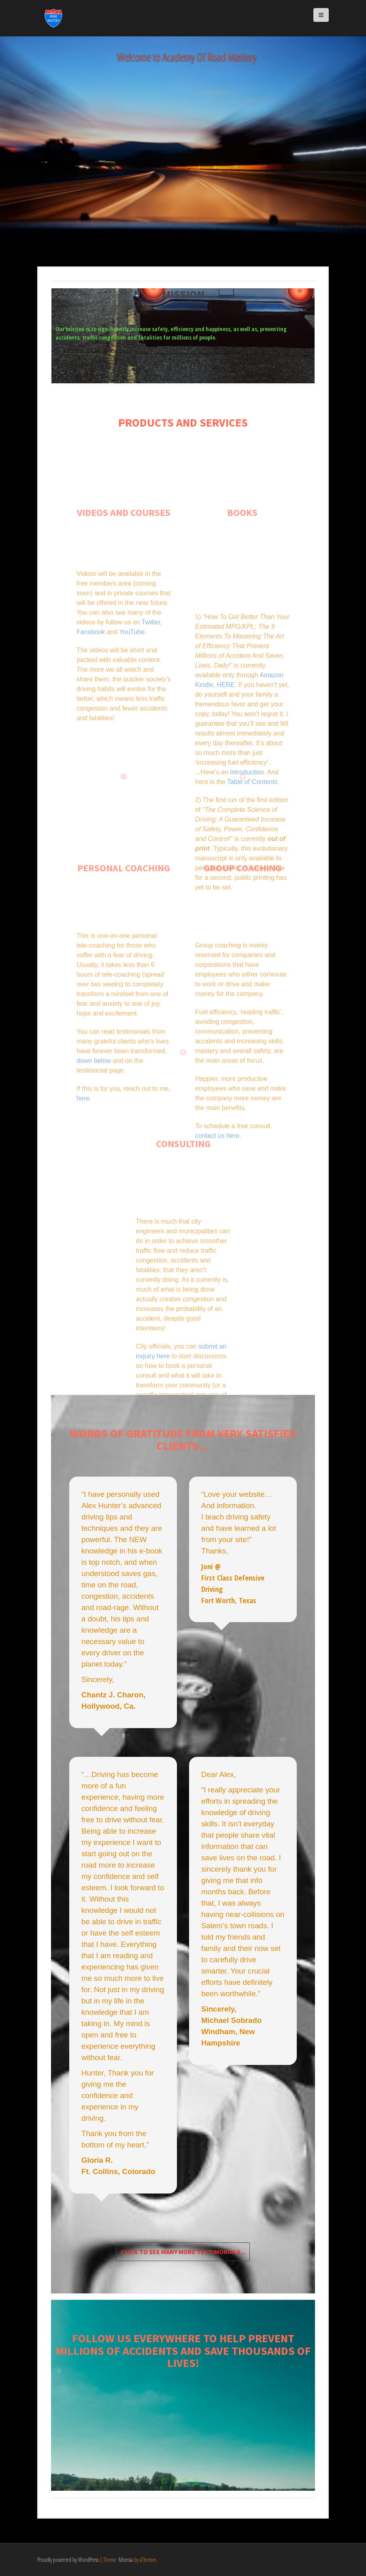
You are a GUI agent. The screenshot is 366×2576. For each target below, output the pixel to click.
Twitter (151, 678)
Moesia (126, 2559)
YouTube (132, 688)
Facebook (91, 688)
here (83, 1160)
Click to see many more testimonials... (183, 2252)
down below (94, 1123)
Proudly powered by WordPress (68, 2559)
